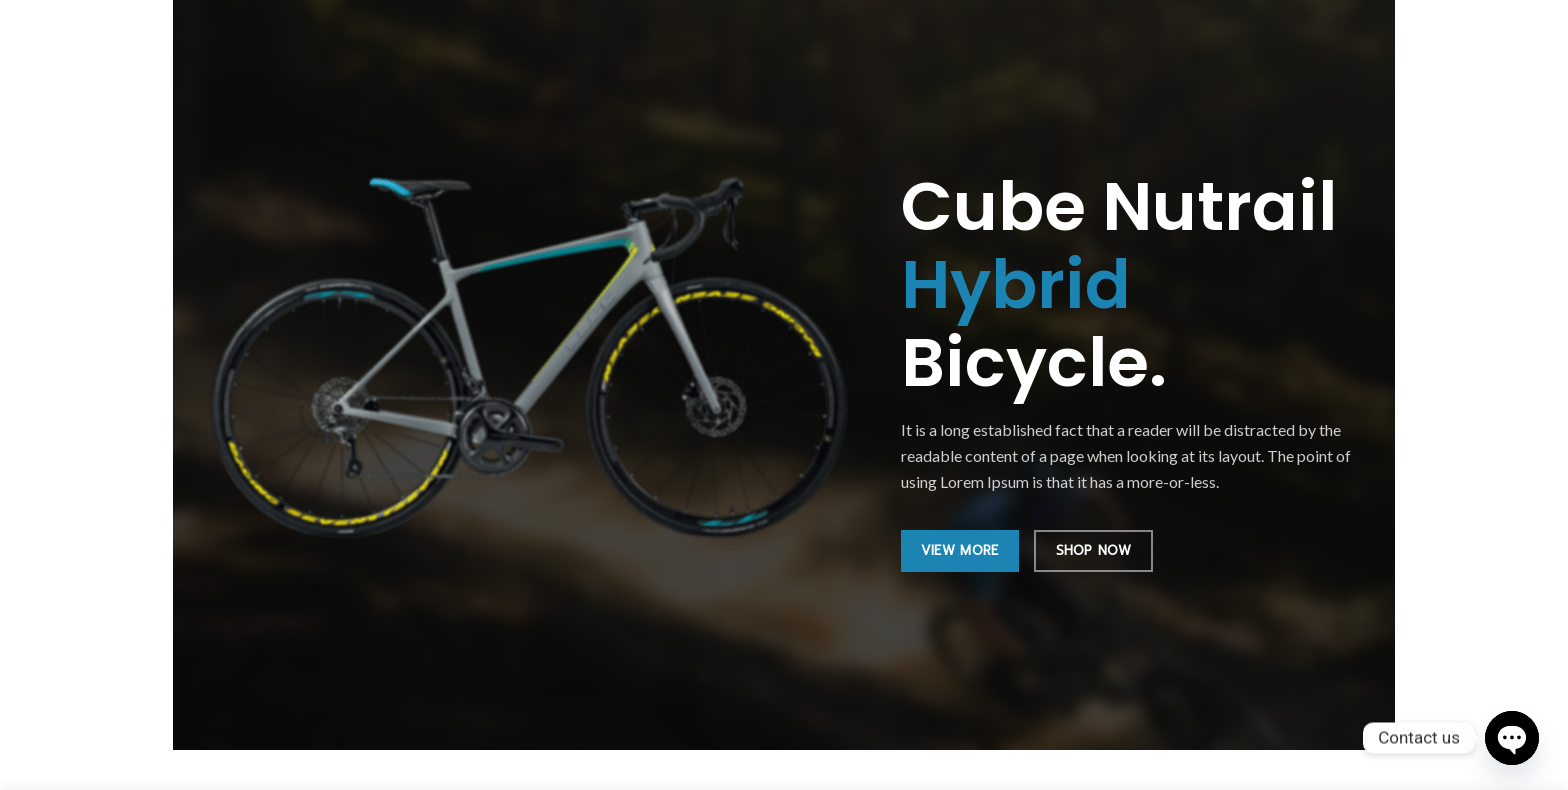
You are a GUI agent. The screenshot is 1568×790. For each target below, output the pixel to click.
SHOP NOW (1093, 550)
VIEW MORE (960, 550)
